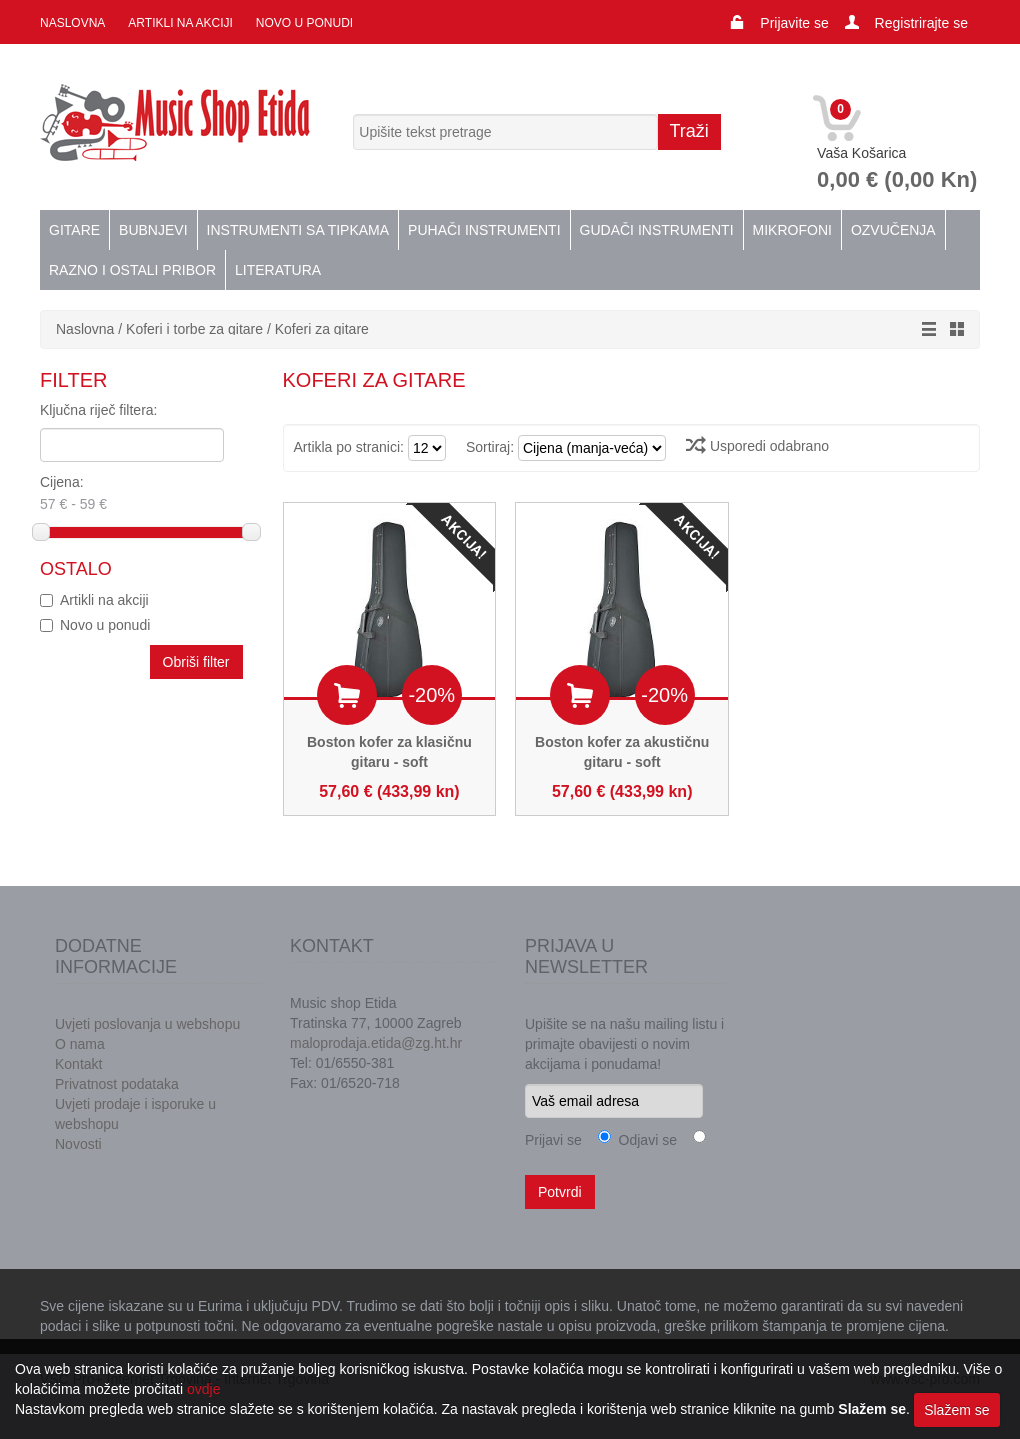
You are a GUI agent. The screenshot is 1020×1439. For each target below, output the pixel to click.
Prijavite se (794, 23)
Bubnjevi (153, 230)
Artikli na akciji (180, 23)
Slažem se (956, 1410)
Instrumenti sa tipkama (298, 230)
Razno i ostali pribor (132, 270)
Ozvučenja (893, 230)
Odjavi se (644, 1140)
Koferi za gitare (322, 329)
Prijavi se (553, 1140)
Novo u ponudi (304, 23)
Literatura (278, 270)
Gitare (74, 230)
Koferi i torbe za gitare (194, 329)
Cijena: (125, 495)
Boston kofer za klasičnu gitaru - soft (389, 752)
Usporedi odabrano (757, 446)
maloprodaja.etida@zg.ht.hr (376, 1043)
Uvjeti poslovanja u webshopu (147, 1024)
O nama (80, 1044)
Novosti (78, 1144)
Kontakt (78, 1064)
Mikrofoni (792, 230)
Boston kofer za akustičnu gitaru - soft (622, 752)
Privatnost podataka (117, 1084)
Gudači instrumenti (657, 230)
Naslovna (72, 23)
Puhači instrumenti (484, 230)
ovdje (203, 1389)
